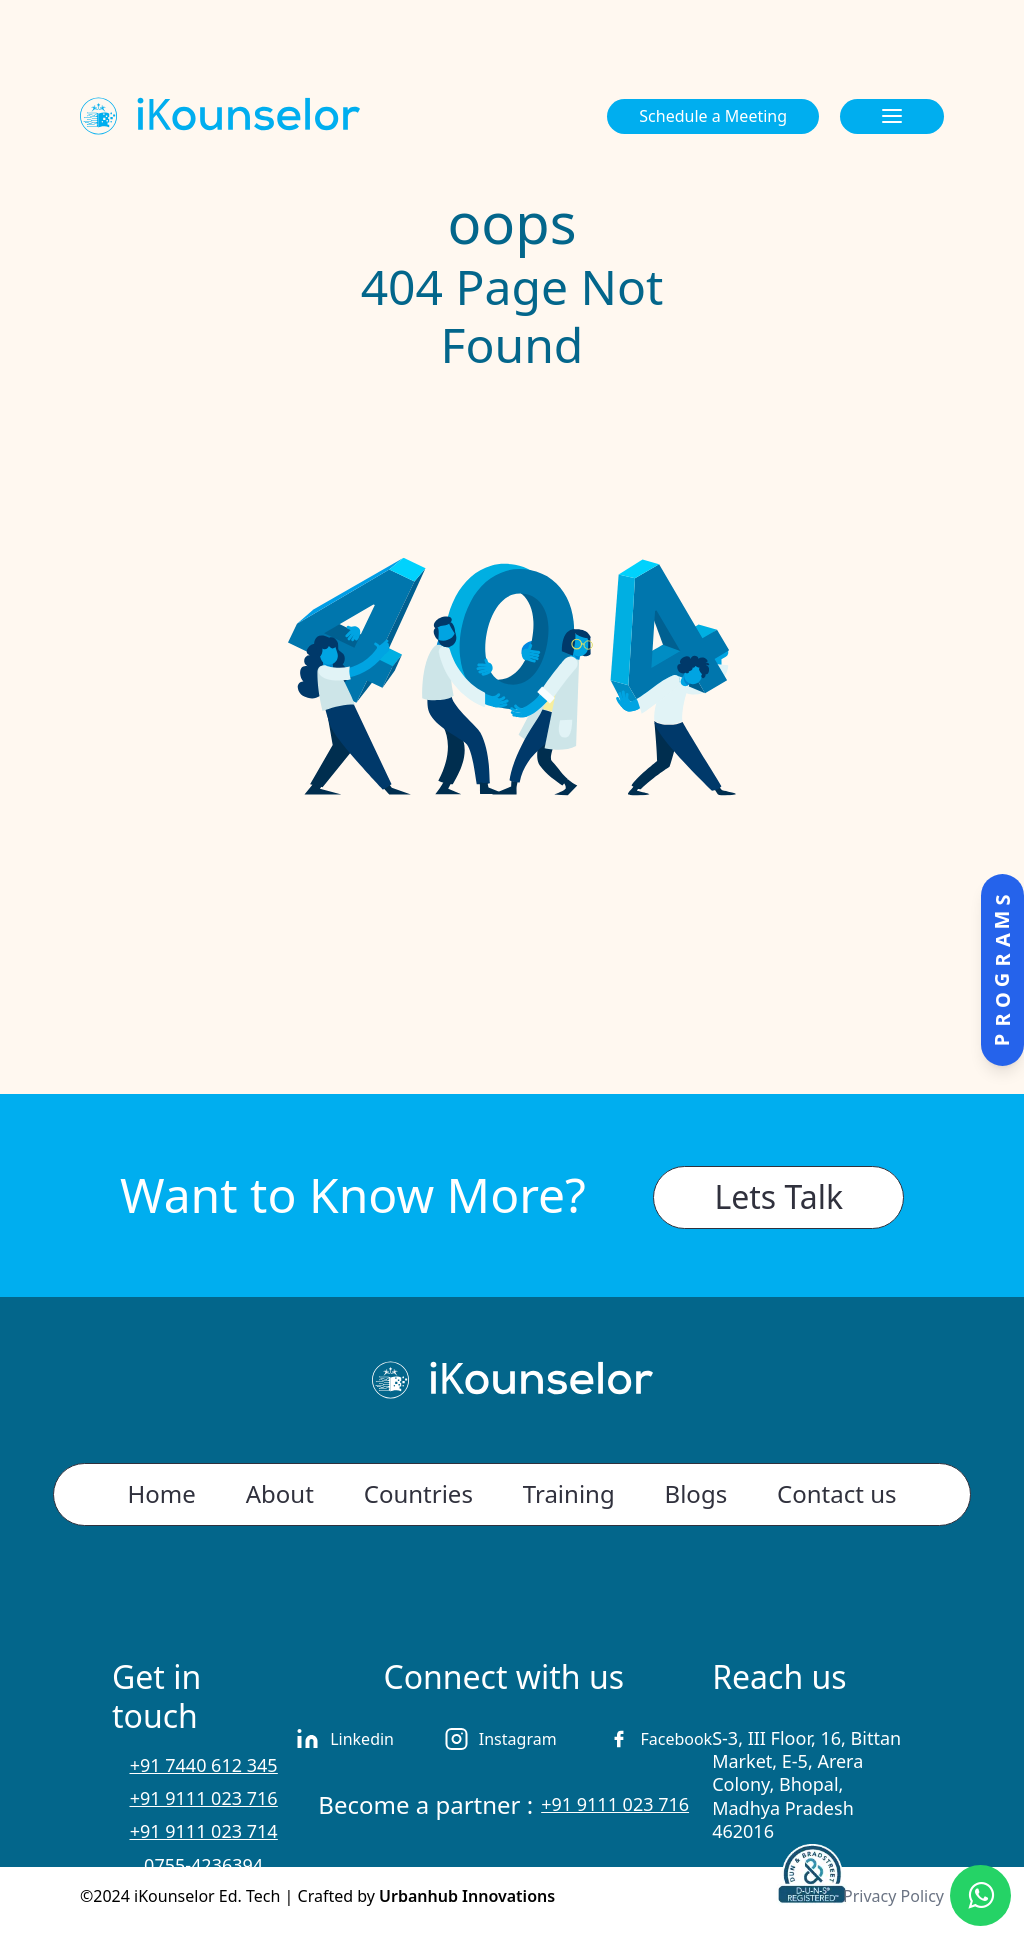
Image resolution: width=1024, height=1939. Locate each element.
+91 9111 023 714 (204, 1831)
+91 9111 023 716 (204, 1798)
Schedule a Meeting (713, 116)
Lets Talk (778, 1196)
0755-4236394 (203, 1865)
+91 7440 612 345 (204, 1765)
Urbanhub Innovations (467, 1896)
